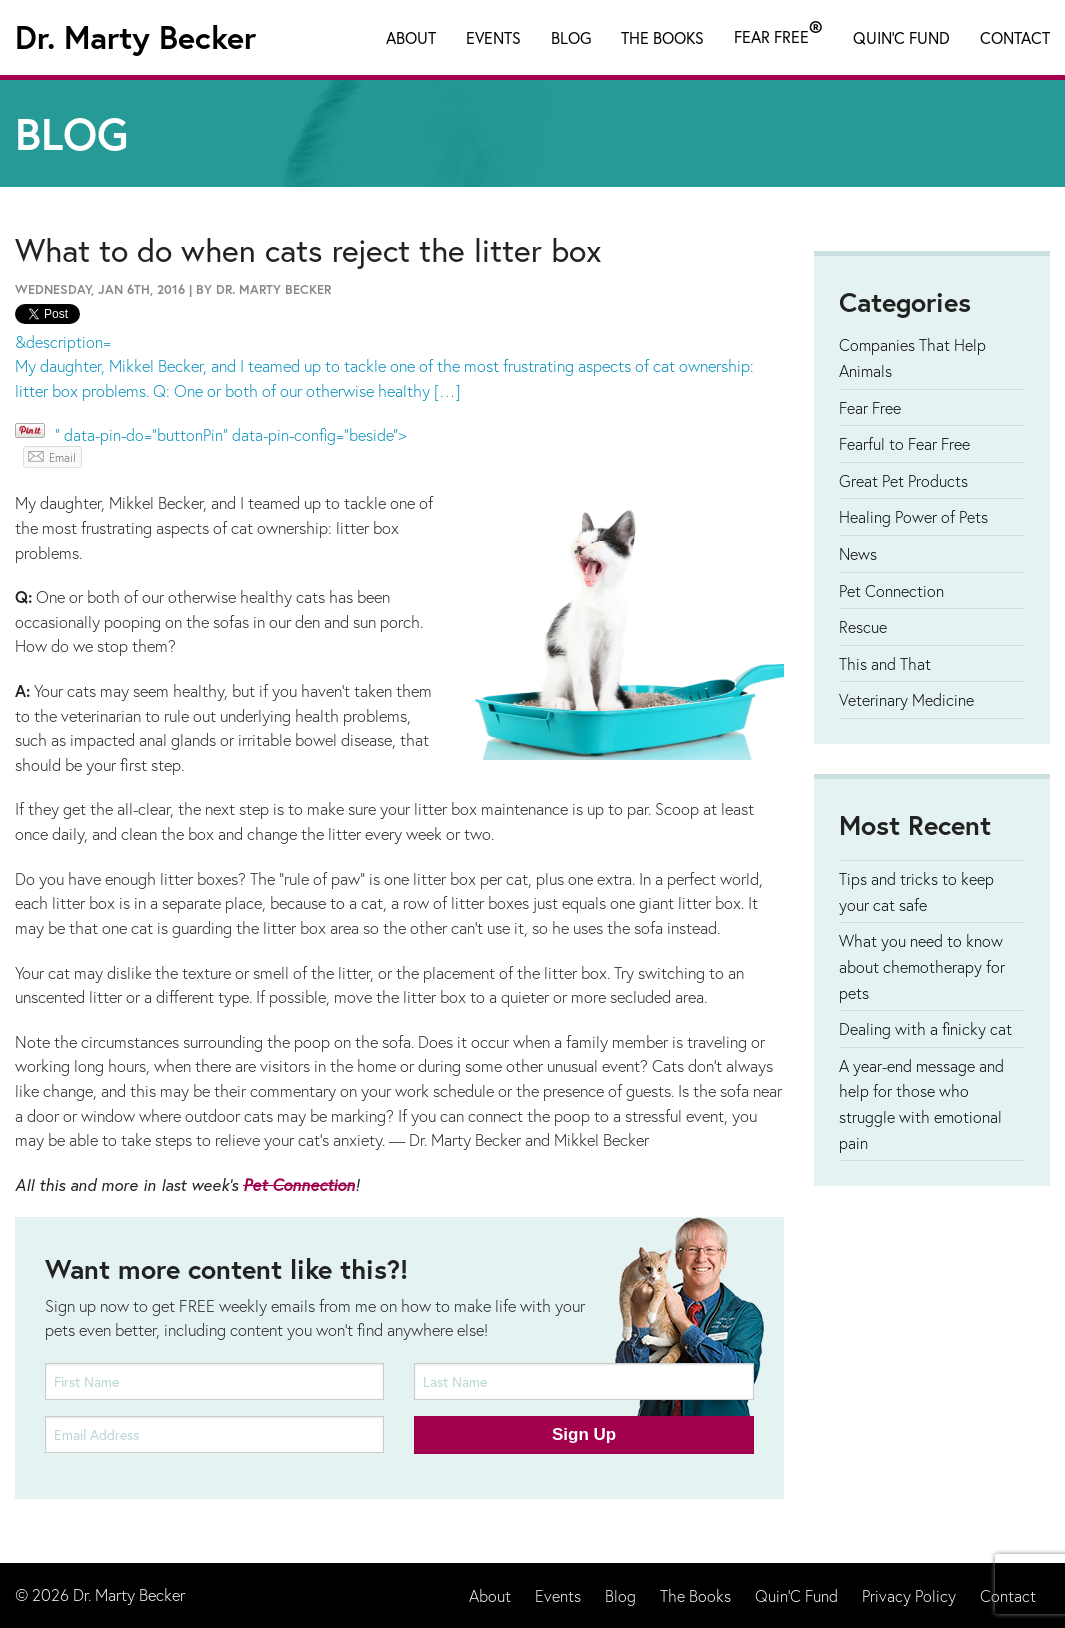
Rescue (863, 626)
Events (493, 37)
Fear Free (778, 33)
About (411, 37)
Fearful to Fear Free (904, 443)
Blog (571, 37)
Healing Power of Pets (913, 516)
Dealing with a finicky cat (925, 1028)
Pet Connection (299, 1185)
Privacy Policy (909, 1595)
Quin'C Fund (901, 37)
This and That (885, 663)
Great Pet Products (903, 480)
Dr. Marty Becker (135, 37)
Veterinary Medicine (906, 699)
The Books (662, 37)
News (858, 553)
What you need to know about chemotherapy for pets (922, 966)
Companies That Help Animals (912, 357)
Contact (1015, 37)
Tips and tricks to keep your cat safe (916, 891)
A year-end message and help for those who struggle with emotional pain (921, 1104)
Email (62, 457)
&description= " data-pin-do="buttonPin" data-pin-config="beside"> (399, 388)
